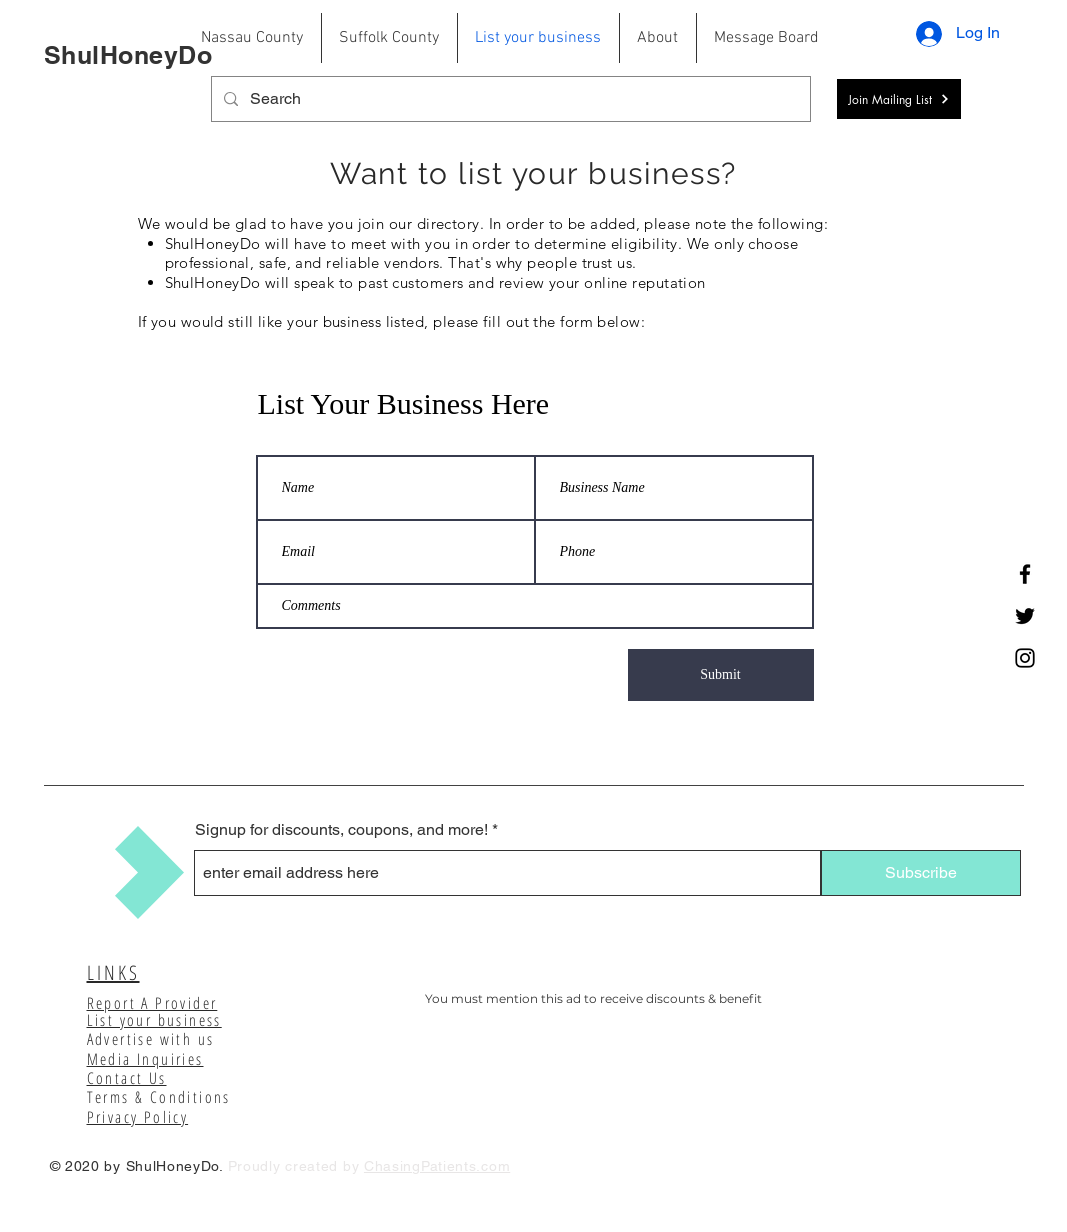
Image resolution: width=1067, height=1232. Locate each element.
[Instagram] (1025, 658)
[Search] (509, 99)
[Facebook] (1025, 574)
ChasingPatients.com (437, 1166)
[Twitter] (1025, 616)
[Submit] (721, 675)
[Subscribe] (921, 873)
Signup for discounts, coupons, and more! (341, 830)
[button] (899, 99)
